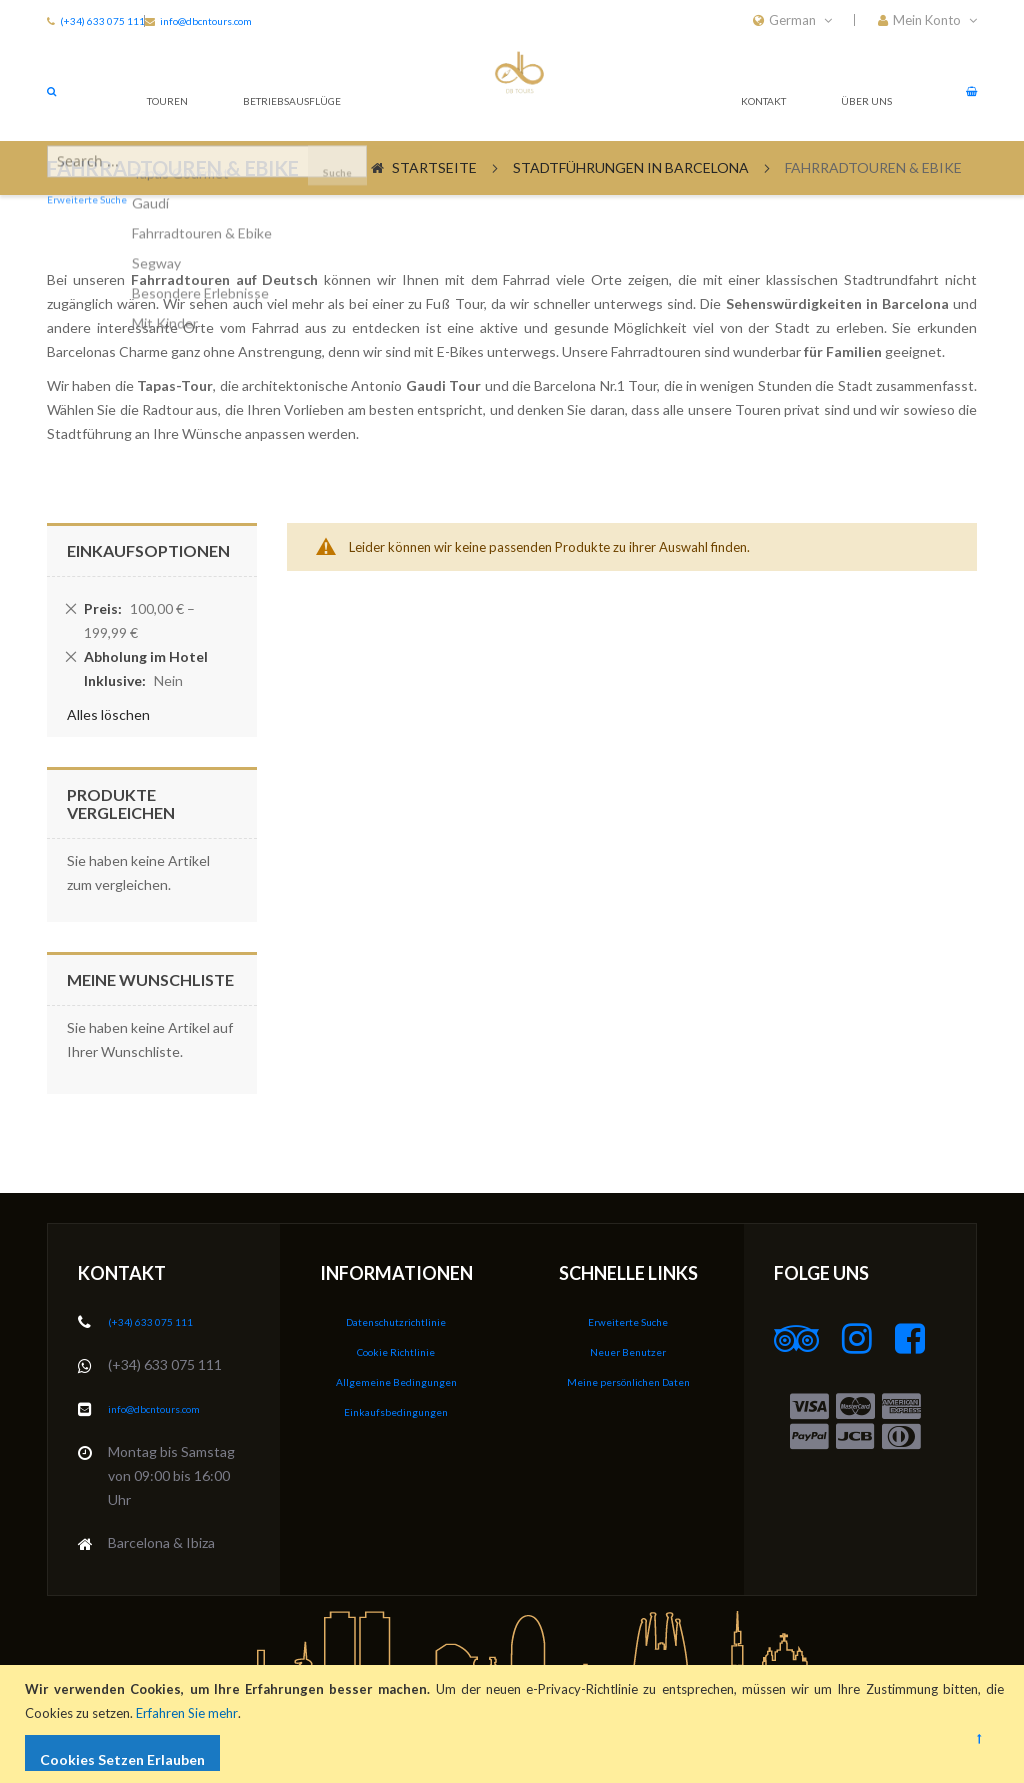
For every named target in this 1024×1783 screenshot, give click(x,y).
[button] (927, 20)
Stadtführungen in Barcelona (631, 207)
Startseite (434, 207)
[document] (514, 1724)
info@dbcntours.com (173, 1408)
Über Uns (858, 129)
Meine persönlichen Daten (628, 1380)
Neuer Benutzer (628, 1351)
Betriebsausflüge (299, 129)
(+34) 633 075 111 (110, 20)
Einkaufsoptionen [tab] (148, 590)
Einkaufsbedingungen (396, 1409)
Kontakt (748, 129)
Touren (161, 129)
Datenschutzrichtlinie (396, 1322)
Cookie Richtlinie (396, 1351)
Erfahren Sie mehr (191, 1713)
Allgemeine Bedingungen (396, 1380)
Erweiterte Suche (628, 1322)
